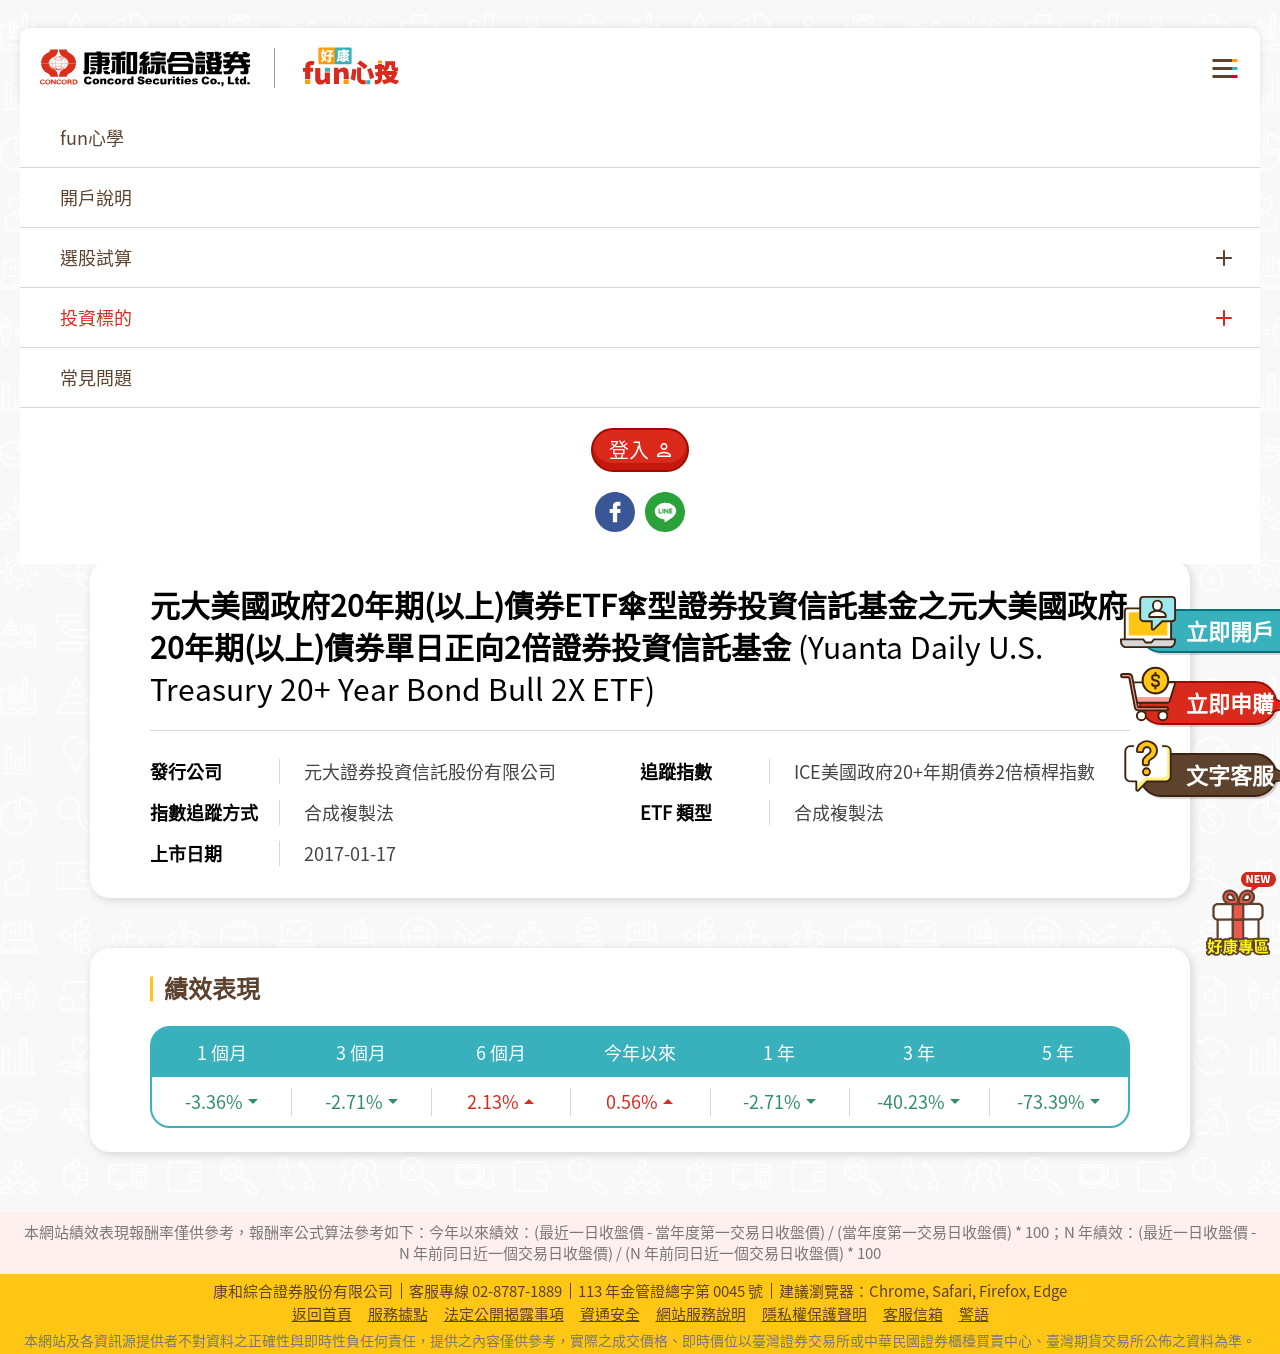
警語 (974, 1314)
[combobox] (1035, 205)
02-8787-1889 (517, 1291)
